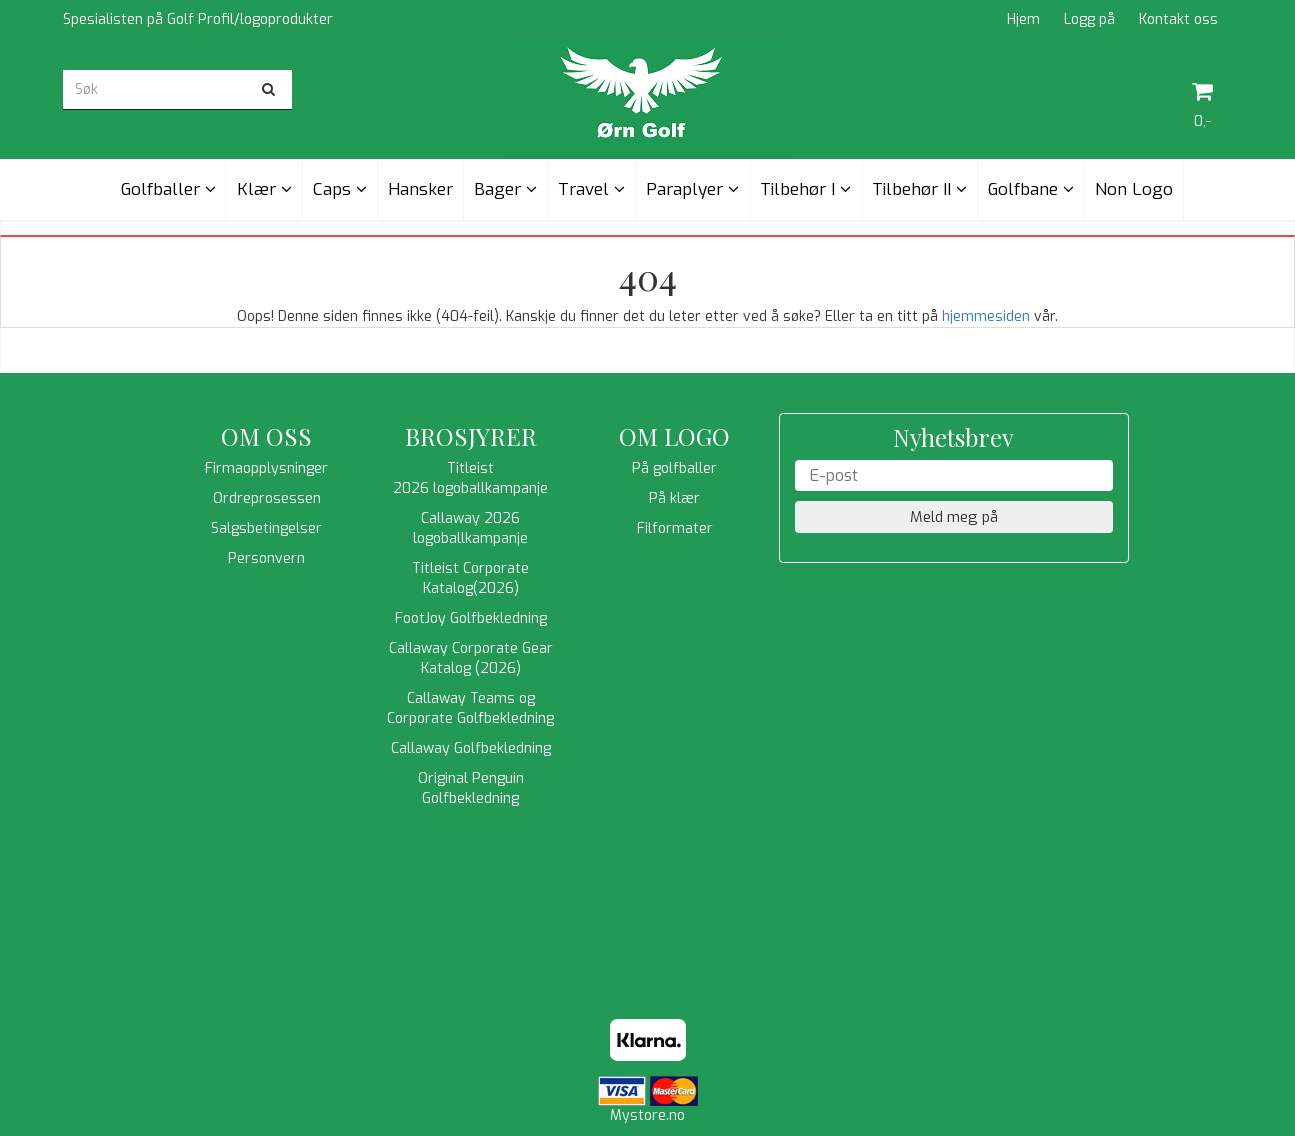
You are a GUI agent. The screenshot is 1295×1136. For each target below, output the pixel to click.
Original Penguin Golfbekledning (471, 788)
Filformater (675, 528)
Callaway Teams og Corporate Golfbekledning (470, 708)
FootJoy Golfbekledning (471, 618)
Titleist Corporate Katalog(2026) (470, 578)
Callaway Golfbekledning (471, 748)
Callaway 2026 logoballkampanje (470, 528)
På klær (674, 498)
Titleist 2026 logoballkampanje (470, 478)
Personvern (266, 558)
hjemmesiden (986, 316)
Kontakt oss (1178, 19)
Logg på (1089, 19)
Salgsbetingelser (266, 528)
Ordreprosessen (267, 498)
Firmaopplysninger (266, 468)
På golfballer (674, 468)
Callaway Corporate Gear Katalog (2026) (471, 658)
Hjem (1023, 19)
